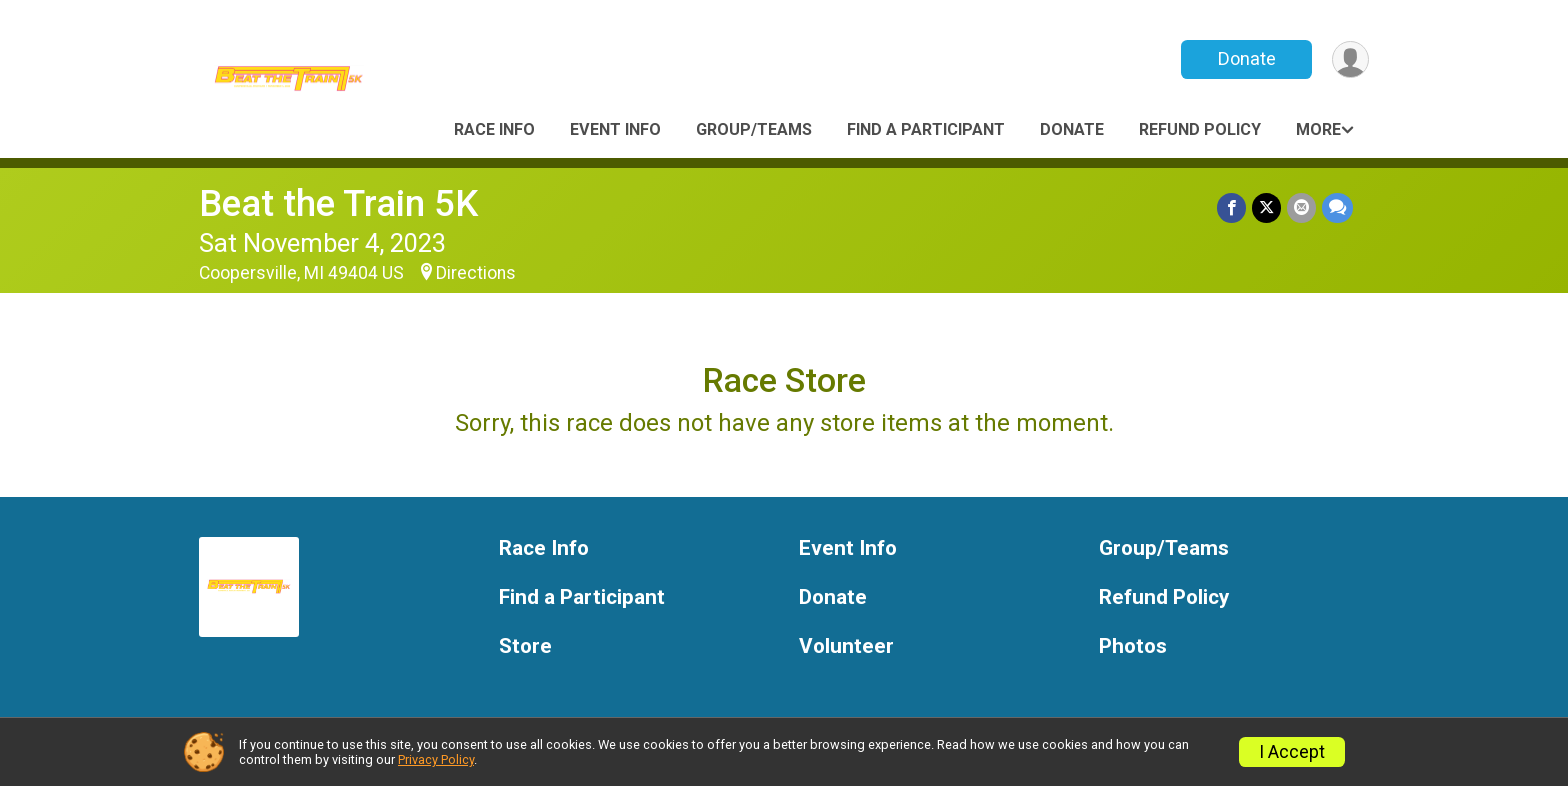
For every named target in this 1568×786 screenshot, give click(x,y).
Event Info (615, 129)
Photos (1133, 646)
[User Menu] (1350, 59)
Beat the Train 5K (338, 203)
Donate (1247, 58)
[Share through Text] (1337, 207)
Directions (476, 273)
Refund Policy (1200, 129)
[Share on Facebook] (1231, 207)
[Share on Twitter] (1266, 207)
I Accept (1292, 752)
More (1318, 129)
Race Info (494, 129)
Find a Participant (926, 129)
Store (525, 646)
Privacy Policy (436, 759)
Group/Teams (754, 129)
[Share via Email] (1301, 207)
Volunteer (846, 646)
